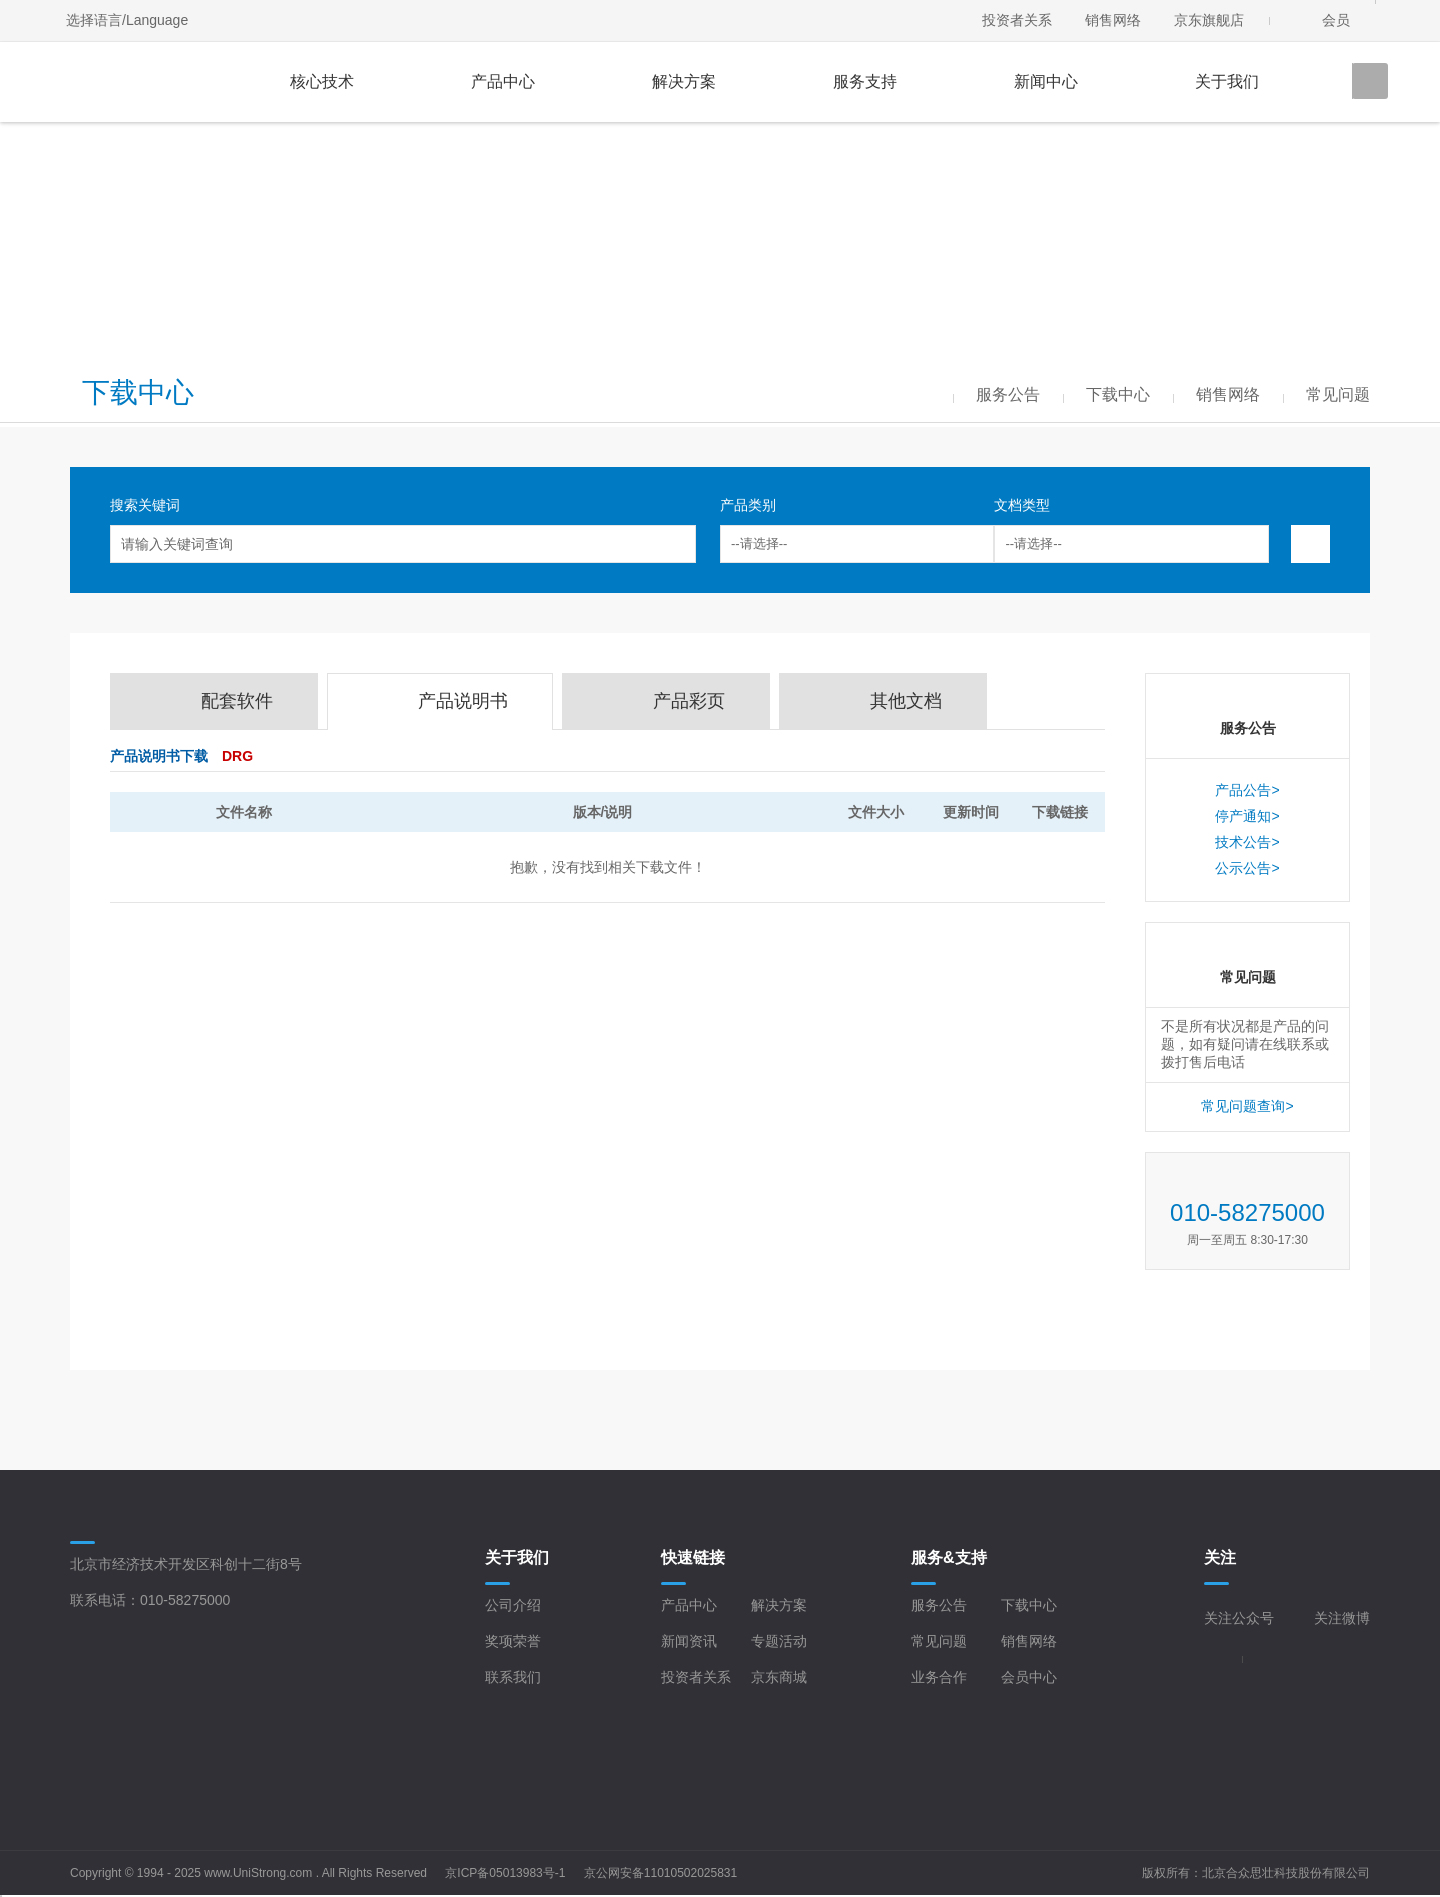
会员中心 (1029, 1677)
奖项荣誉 (513, 1641)
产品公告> (1247, 790)
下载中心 (1029, 1605)
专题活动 (779, 1641)
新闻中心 (1046, 81)
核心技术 (322, 81)
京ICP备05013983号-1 (505, 1873)
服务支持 (865, 81)
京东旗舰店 (1209, 20)
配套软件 (237, 701)
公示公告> (1247, 868)
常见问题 (939, 1641)
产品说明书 (463, 701)
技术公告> (1247, 842)
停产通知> (1247, 816)
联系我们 (513, 1677)
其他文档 (906, 701)
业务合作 (939, 1677)
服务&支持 (949, 1557)
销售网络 (1113, 20)
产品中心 (503, 81)
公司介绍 (513, 1605)
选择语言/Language (127, 20)
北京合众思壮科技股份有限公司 (1286, 1873)
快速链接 (693, 1557)
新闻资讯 (689, 1641)
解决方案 (684, 81)
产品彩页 (689, 701)
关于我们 (1227, 81)
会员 (1336, 20)
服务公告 (939, 1605)
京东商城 (779, 1677)
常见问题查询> (1247, 1106)
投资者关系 (1017, 20)
